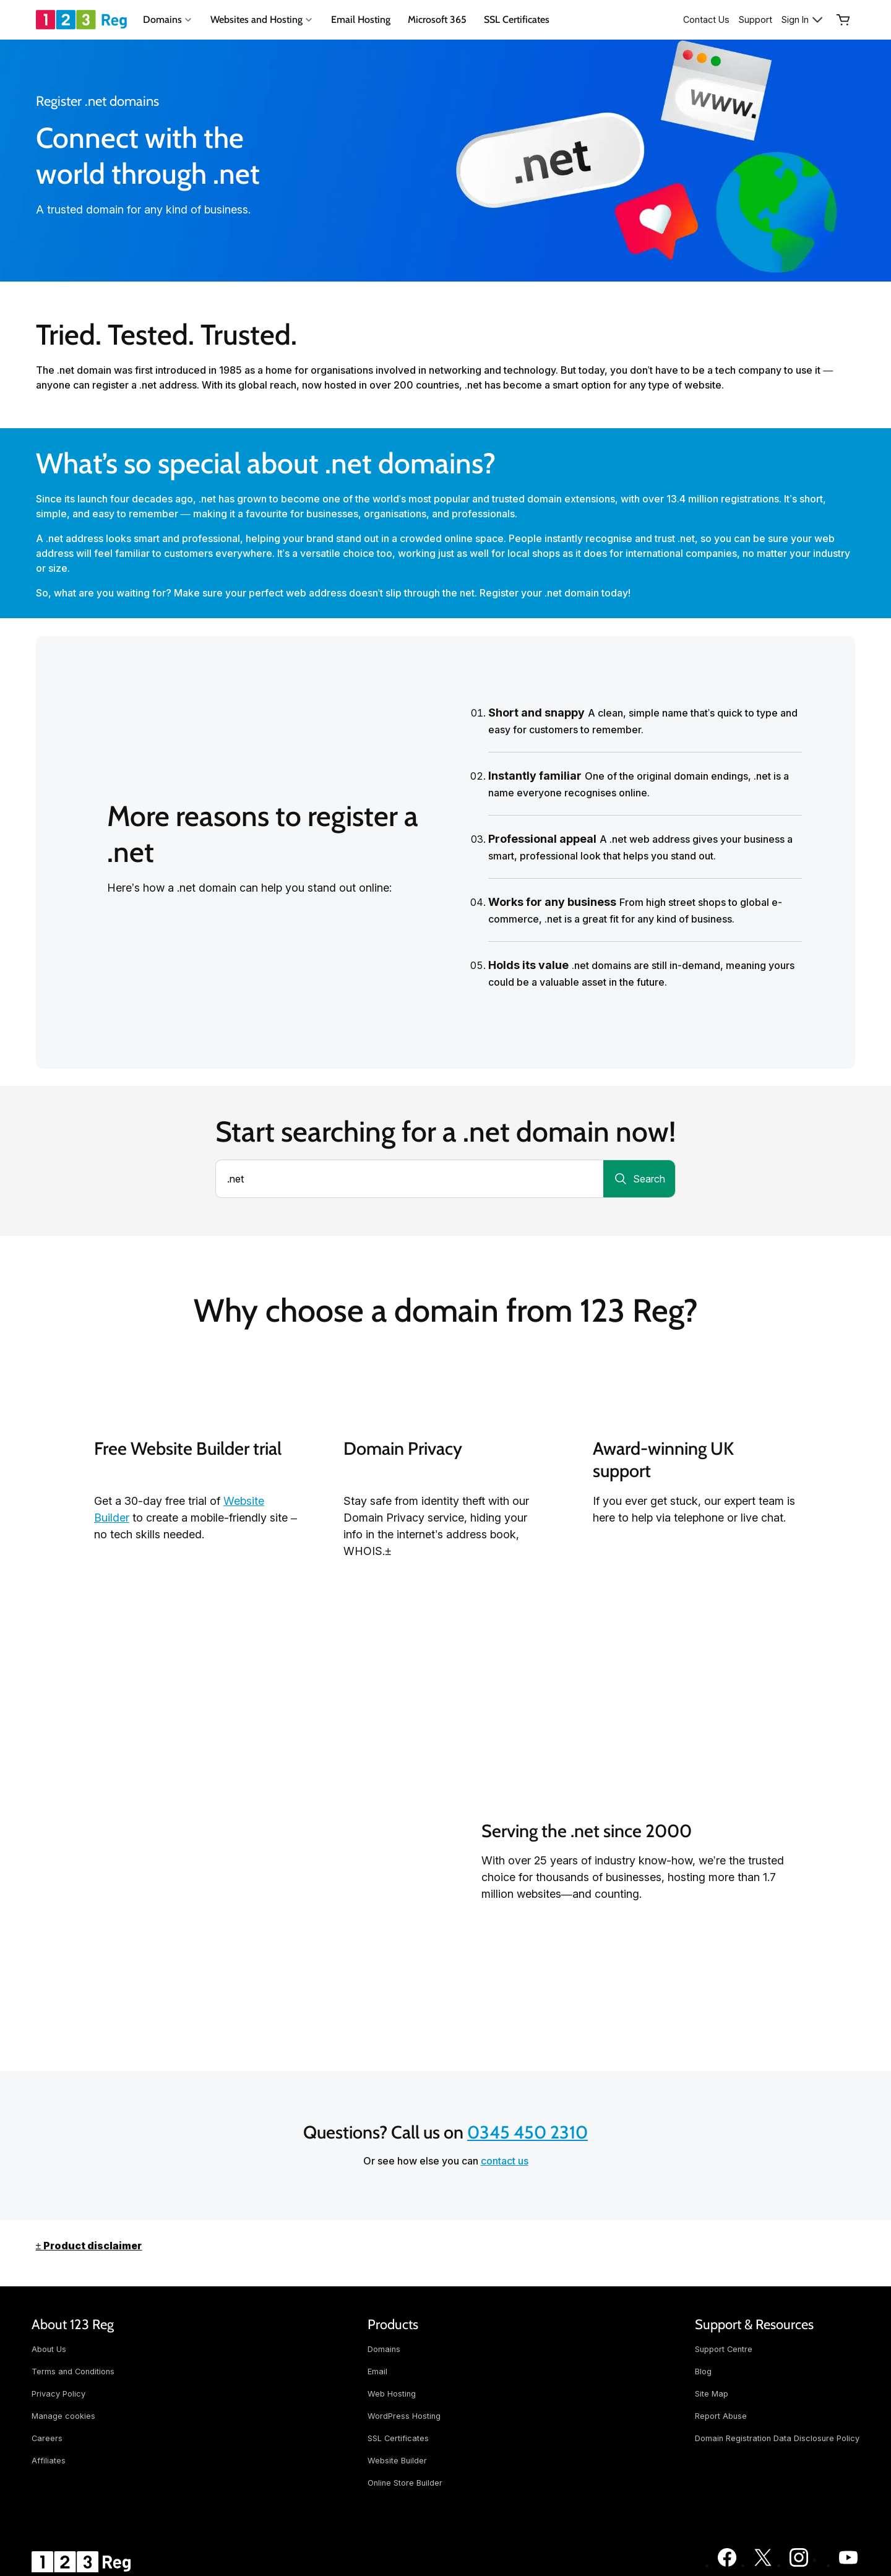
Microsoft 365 (437, 19)
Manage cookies (63, 2416)
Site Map (711, 2393)
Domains (384, 2349)
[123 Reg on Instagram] (799, 2565)
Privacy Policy (58, 2393)
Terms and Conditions (73, 2371)
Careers (47, 2438)
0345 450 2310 (527, 2132)
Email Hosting (360, 19)
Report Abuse (721, 2416)
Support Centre (723, 2349)
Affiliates (49, 2460)
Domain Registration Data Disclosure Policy (777, 2438)
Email (377, 2371)
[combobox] (409, 1178)
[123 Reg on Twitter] (763, 2565)
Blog (703, 2371)
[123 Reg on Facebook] (727, 2565)
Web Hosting (392, 2393)
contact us (504, 2161)
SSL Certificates (516, 19)
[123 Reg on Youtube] (848, 2565)
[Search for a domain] (639, 1178)
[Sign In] (803, 20)
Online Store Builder (405, 2483)
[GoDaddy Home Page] (83, 2561)
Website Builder (397, 2460)
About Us (49, 2349)
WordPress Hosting (404, 2416)
